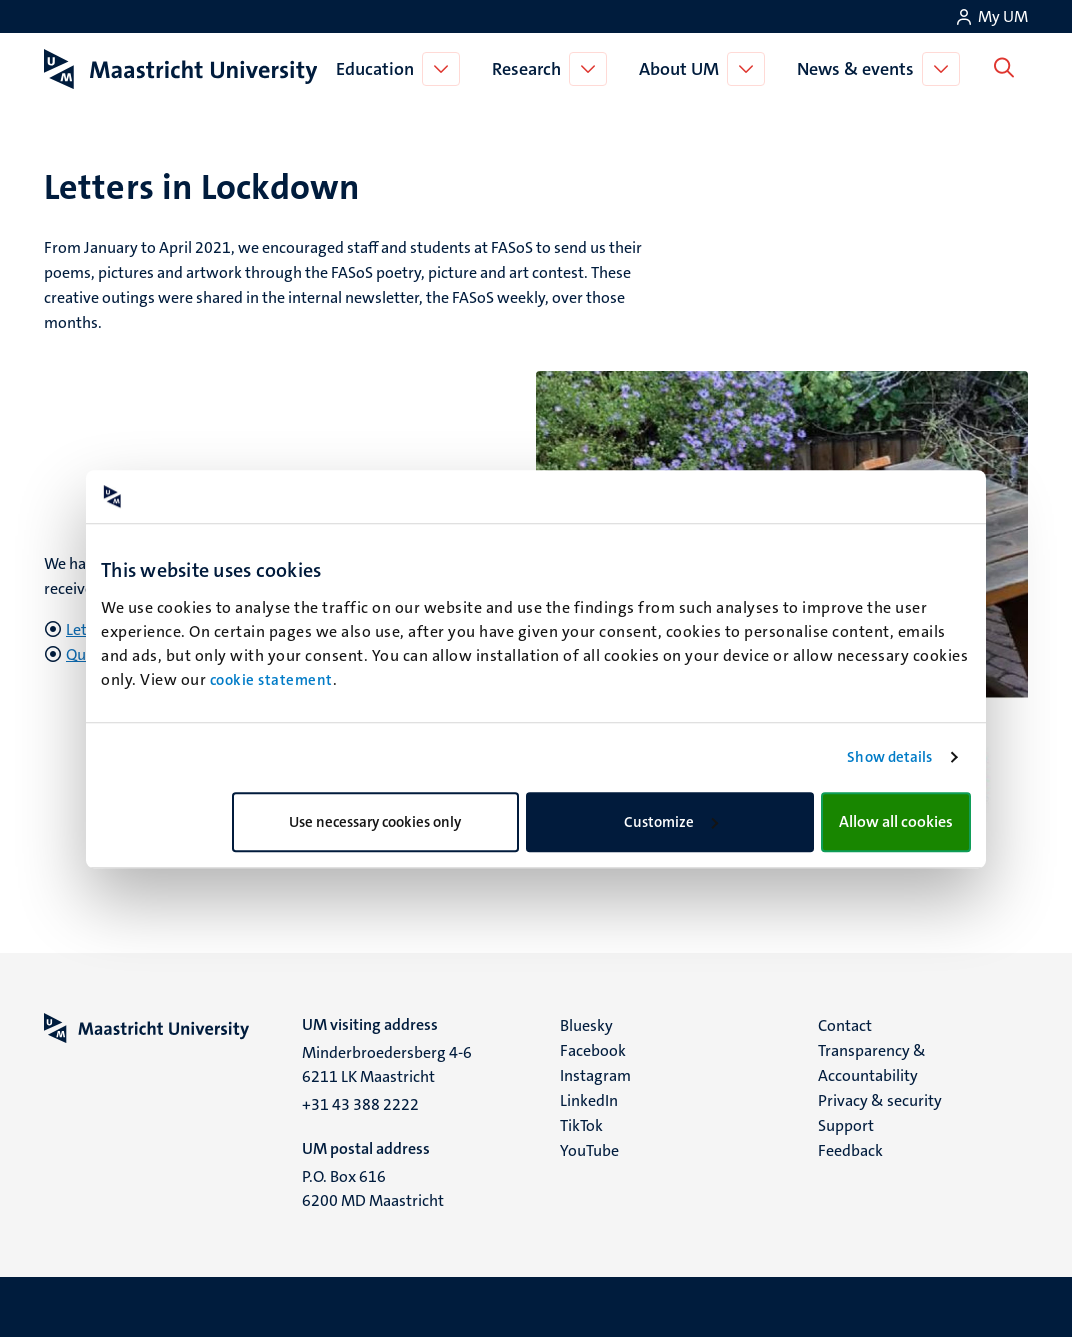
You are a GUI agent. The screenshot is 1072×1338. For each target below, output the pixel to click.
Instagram (595, 1075)
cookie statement (271, 680)
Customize (671, 822)
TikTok (581, 1125)
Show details (889, 757)
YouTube (589, 1150)
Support (846, 1125)
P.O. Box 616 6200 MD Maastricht (373, 1188)
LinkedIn (589, 1100)
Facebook (593, 1050)
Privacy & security (880, 1100)
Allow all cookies (896, 821)
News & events (859, 69)
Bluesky (586, 1025)
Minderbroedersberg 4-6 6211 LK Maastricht (387, 1064)
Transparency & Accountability (872, 1063)
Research (530, 69)
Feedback (850, 1150)
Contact (845, 1025)
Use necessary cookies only (375, 822)
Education (379, 69)
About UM (683, 69)
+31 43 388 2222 (360, 1104)
